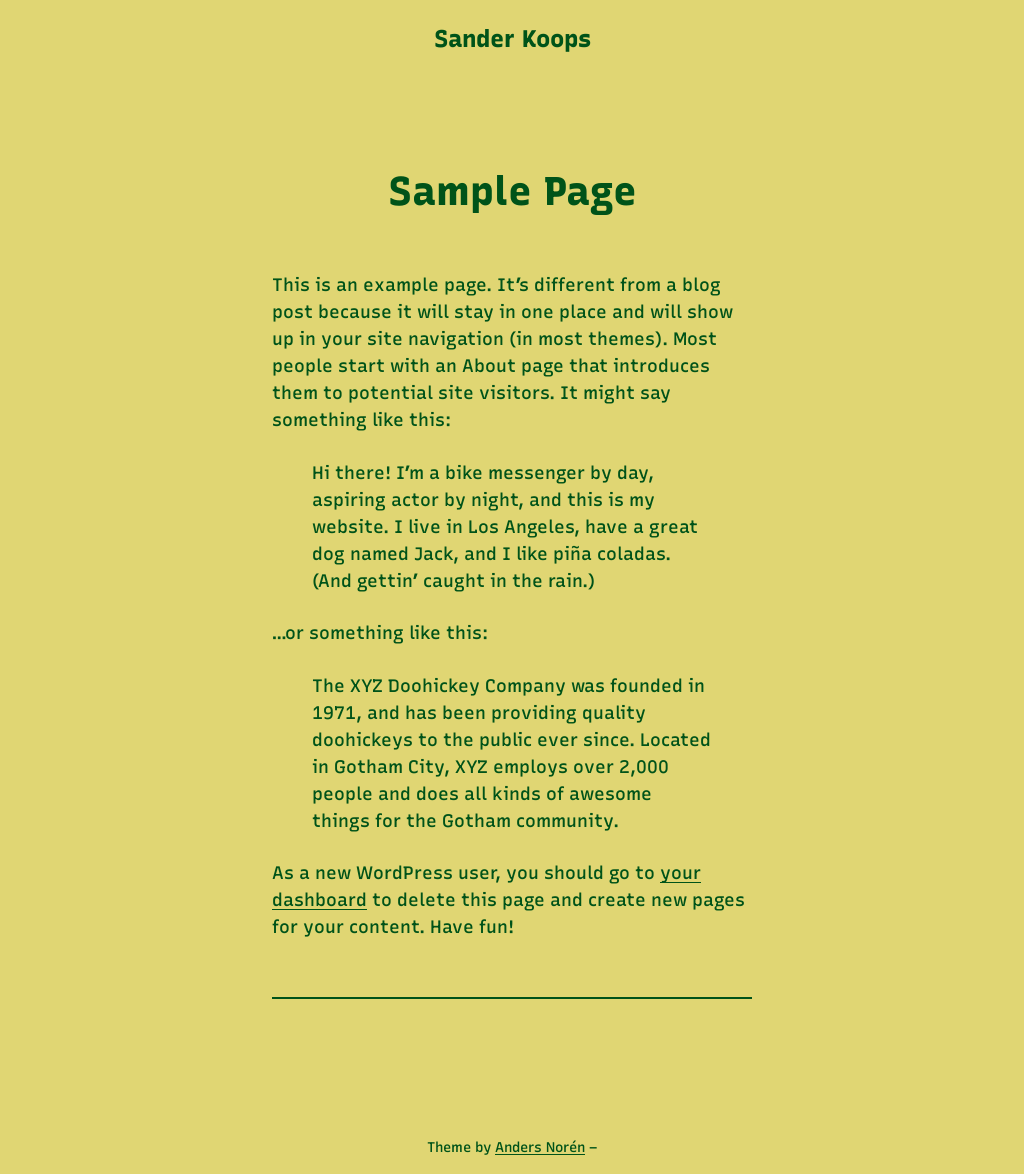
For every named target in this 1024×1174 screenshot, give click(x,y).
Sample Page (512, 191)
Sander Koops (512, 38)
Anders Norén (540, 1147)
